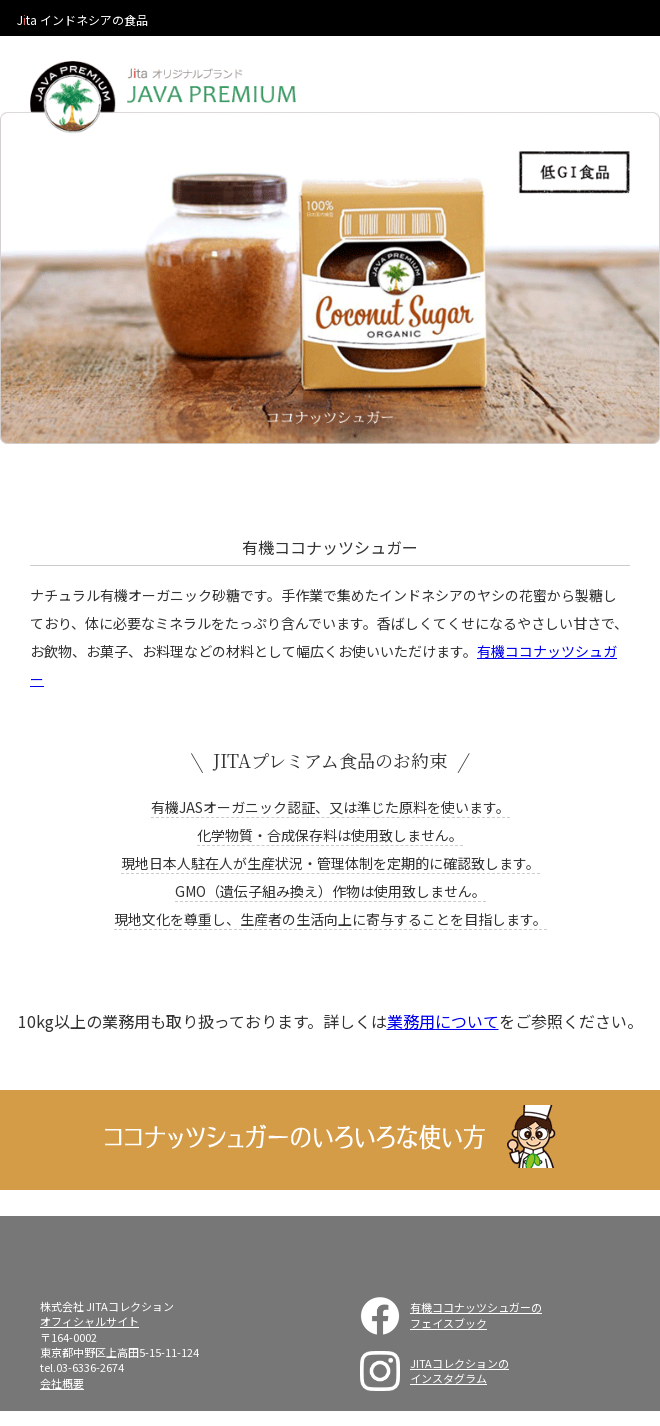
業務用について (443, 1021)
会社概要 (62, 1383)
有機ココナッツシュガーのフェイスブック (476, 1314)
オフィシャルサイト (89, 1321)
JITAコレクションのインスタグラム (459, 1370)
